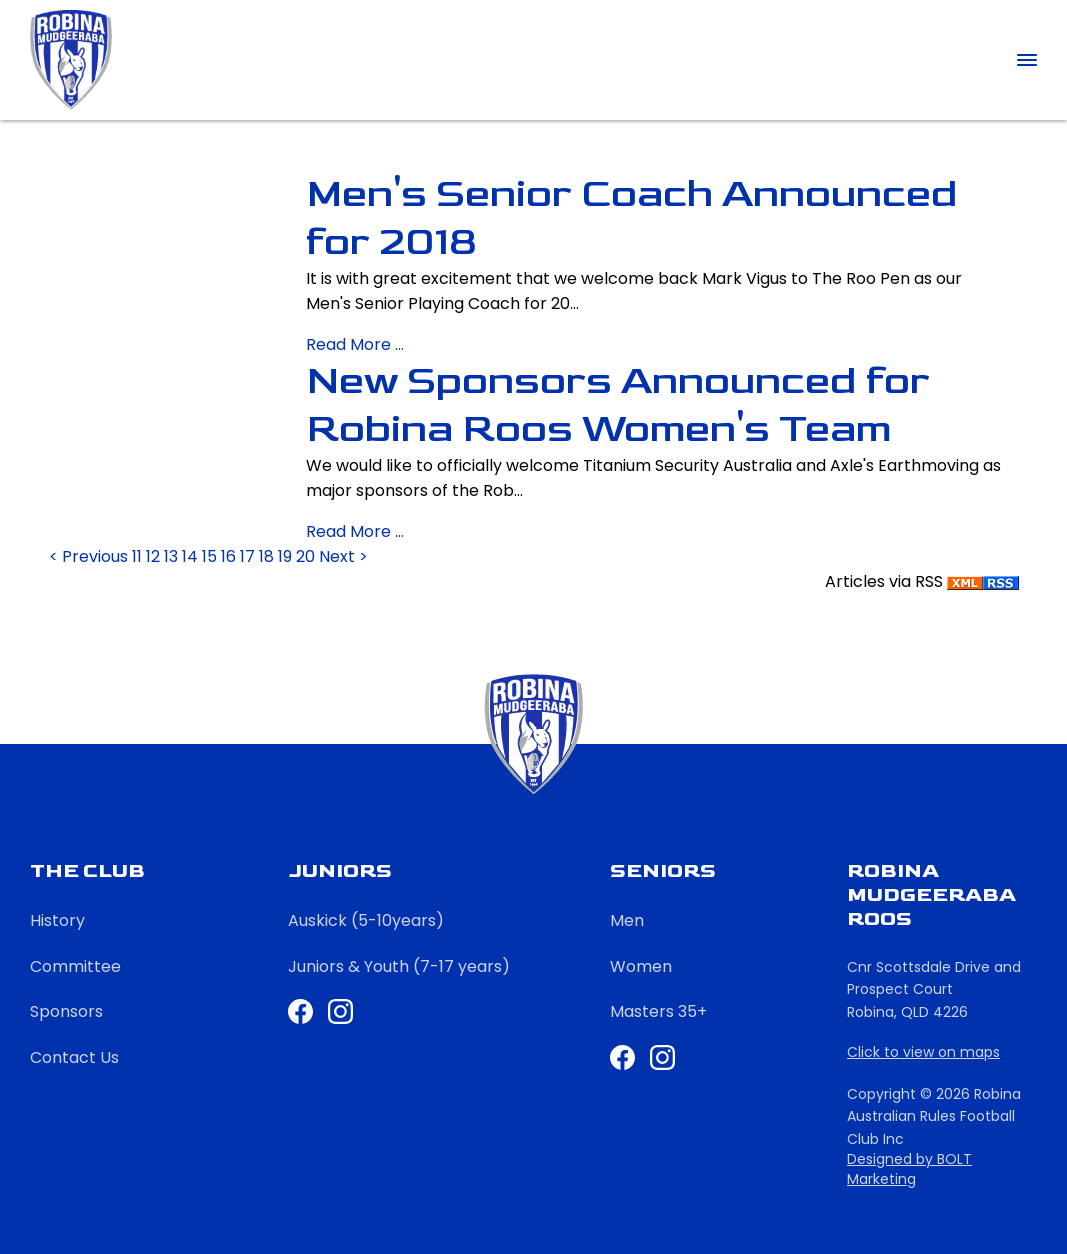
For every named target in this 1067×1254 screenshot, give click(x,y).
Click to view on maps (923, 1052)
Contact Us (74, 1057)
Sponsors (66, 1011)
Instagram (662, 1057)
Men (627, 920)
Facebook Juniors (300, 1011)
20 (307, 556)
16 (230, 556)
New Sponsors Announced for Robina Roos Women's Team (618, 405)
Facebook (622, 1057)
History (57, 920)
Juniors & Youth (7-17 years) (399, 966)
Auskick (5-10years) (366, 920)
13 (173, 556)
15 (211, 556)
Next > (343, 556)
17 (249, 556)
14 (192, 556)
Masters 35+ (658, 1011)
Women (641, 966)
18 (268, 556)
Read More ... (355, 344)
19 (287, 556)
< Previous (90, 556)
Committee (75, 966)
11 (139, 556)
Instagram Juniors (340, 1011)
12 (155, 556)
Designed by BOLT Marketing (909, 1169)
